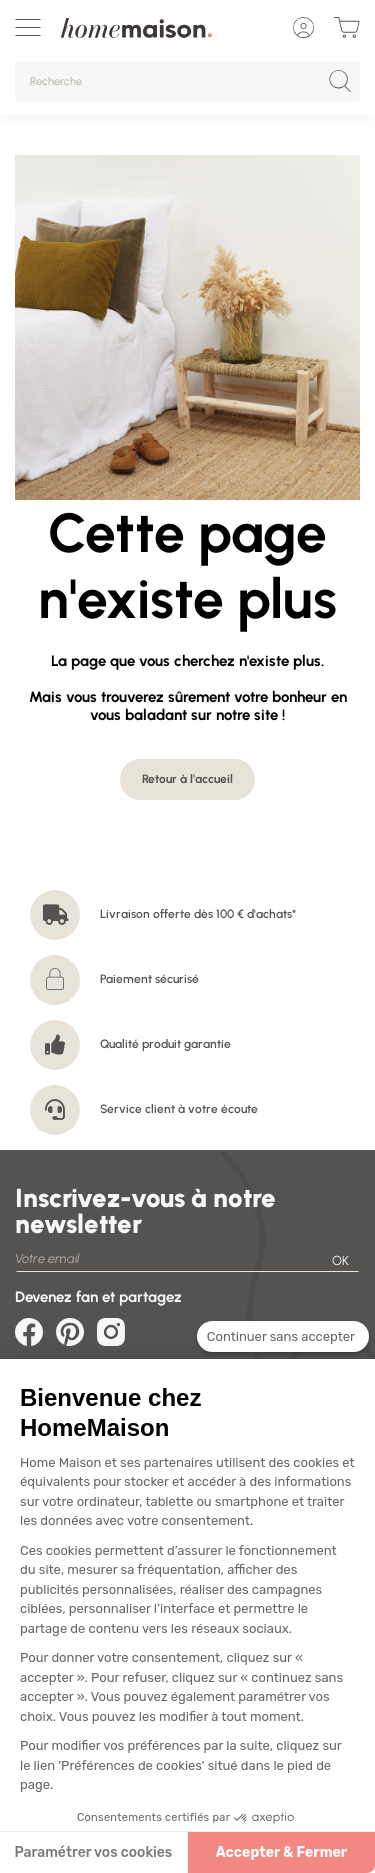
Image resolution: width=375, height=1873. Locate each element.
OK (340, 1260)
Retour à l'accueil (187, 779)
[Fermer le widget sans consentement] (283, 1340)
